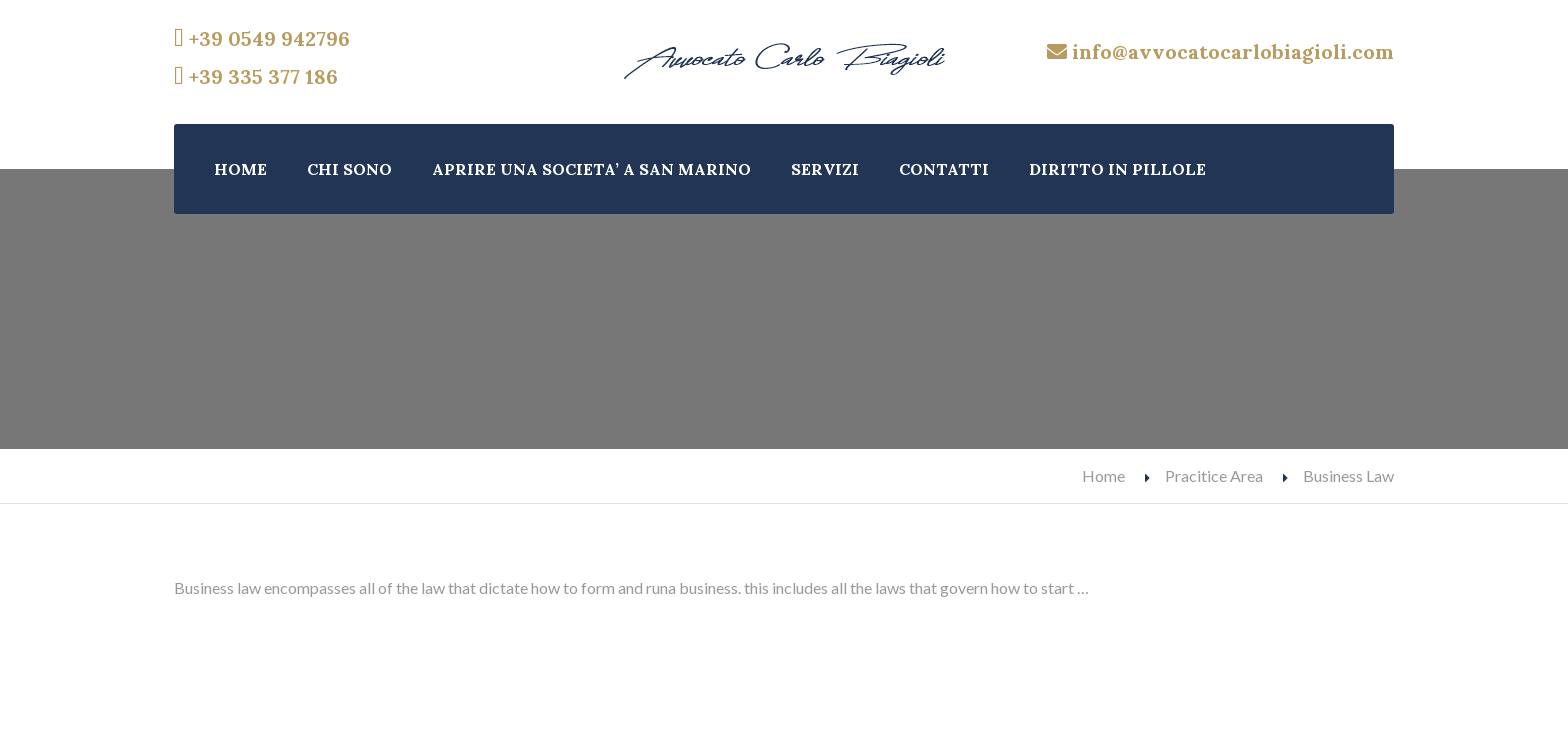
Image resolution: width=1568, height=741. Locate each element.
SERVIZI (825, 169)
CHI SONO (349, 169)
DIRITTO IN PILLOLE (1117, 169)
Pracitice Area (1214, 475)
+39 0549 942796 (262, 38)
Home (1103, 475)
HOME (240, 169)
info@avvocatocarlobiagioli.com (1220, 51)
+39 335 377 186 (256, 76)
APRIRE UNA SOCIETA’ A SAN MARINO (591, 169)
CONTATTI (944, 169)
